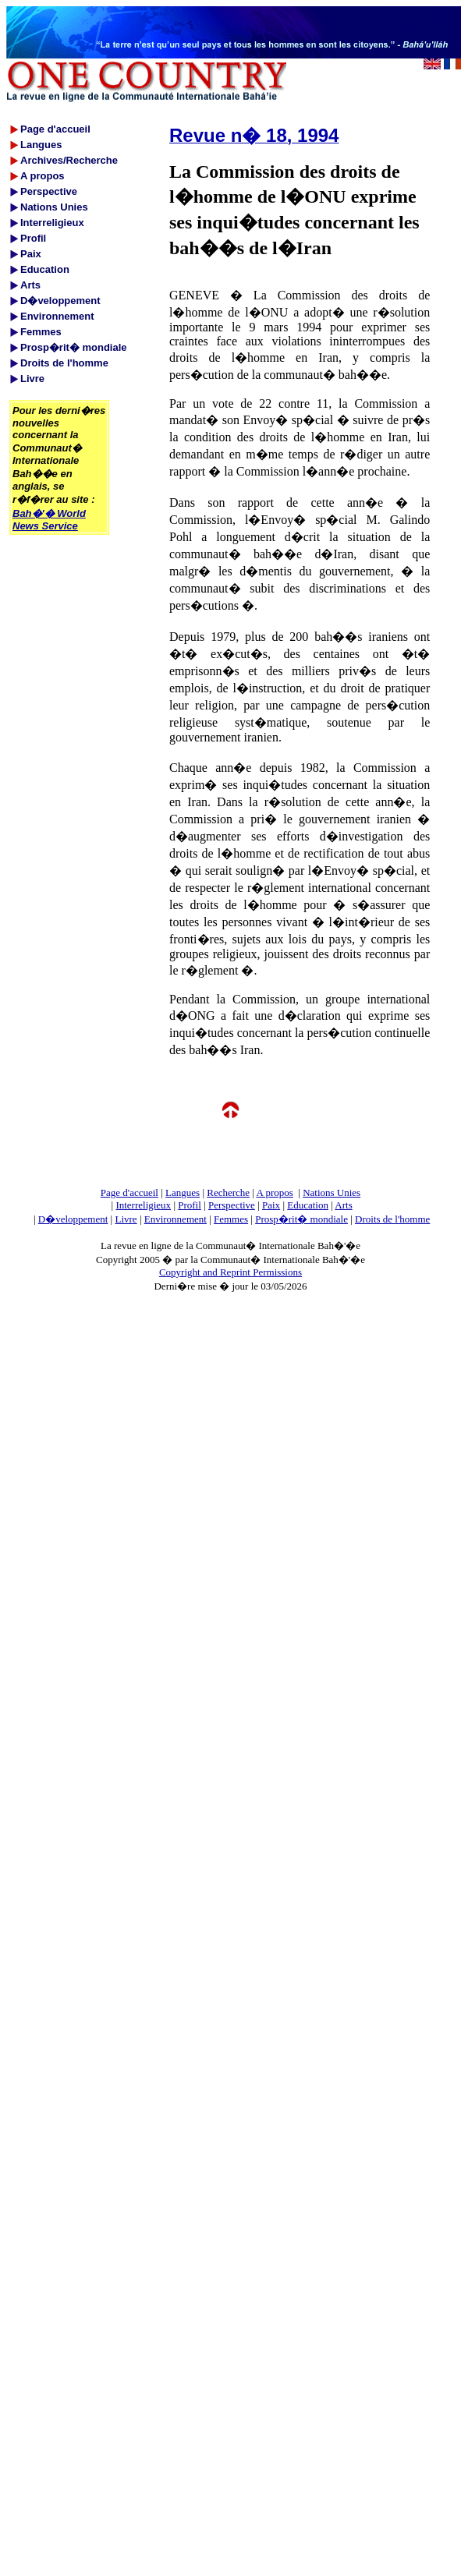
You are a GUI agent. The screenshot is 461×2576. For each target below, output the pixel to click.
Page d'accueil (129, 1192)
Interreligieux (143, 1205)
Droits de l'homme (392, 1219)
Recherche (228, 1192)
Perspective (231, 1205)
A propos (274, 1192)
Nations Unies (331, 1192)
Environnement (175, 1219)
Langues (182, 1192)
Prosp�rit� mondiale (301, 1219)
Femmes (231, 1219)
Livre (126, 1219)
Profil (189, 1205)
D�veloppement (73, 1219)
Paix (271, 1205)
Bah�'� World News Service (49, 520)
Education (307, 1205)
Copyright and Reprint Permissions (230, 1272)
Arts (343, 1205)
